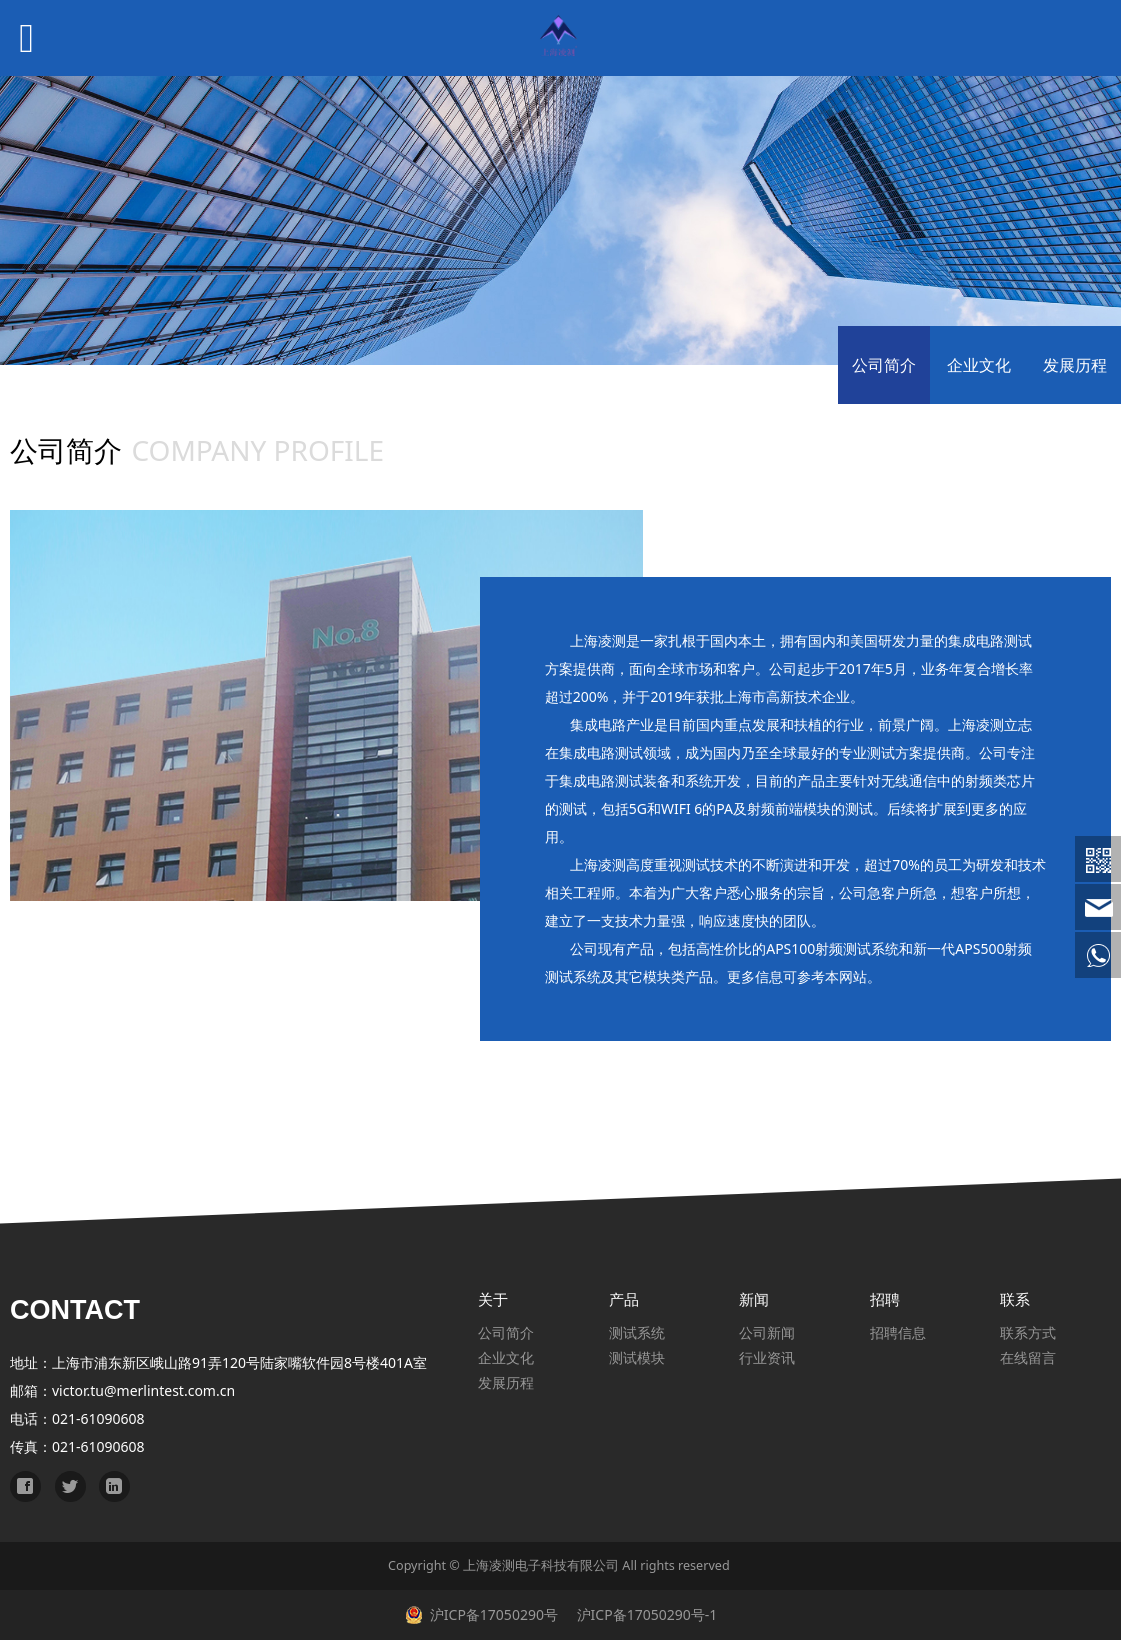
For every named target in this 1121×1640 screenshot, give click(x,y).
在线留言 (1028, 1357)
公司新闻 (767, 1332)
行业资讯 (767, 1357)
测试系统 (637, 1332)
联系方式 (1028, 1332)
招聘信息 (898, 1332)
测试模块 (637, 1357)
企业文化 (979, 365)
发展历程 (1075, 365)
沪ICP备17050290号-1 (645, 1614)
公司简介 (884, 365)
